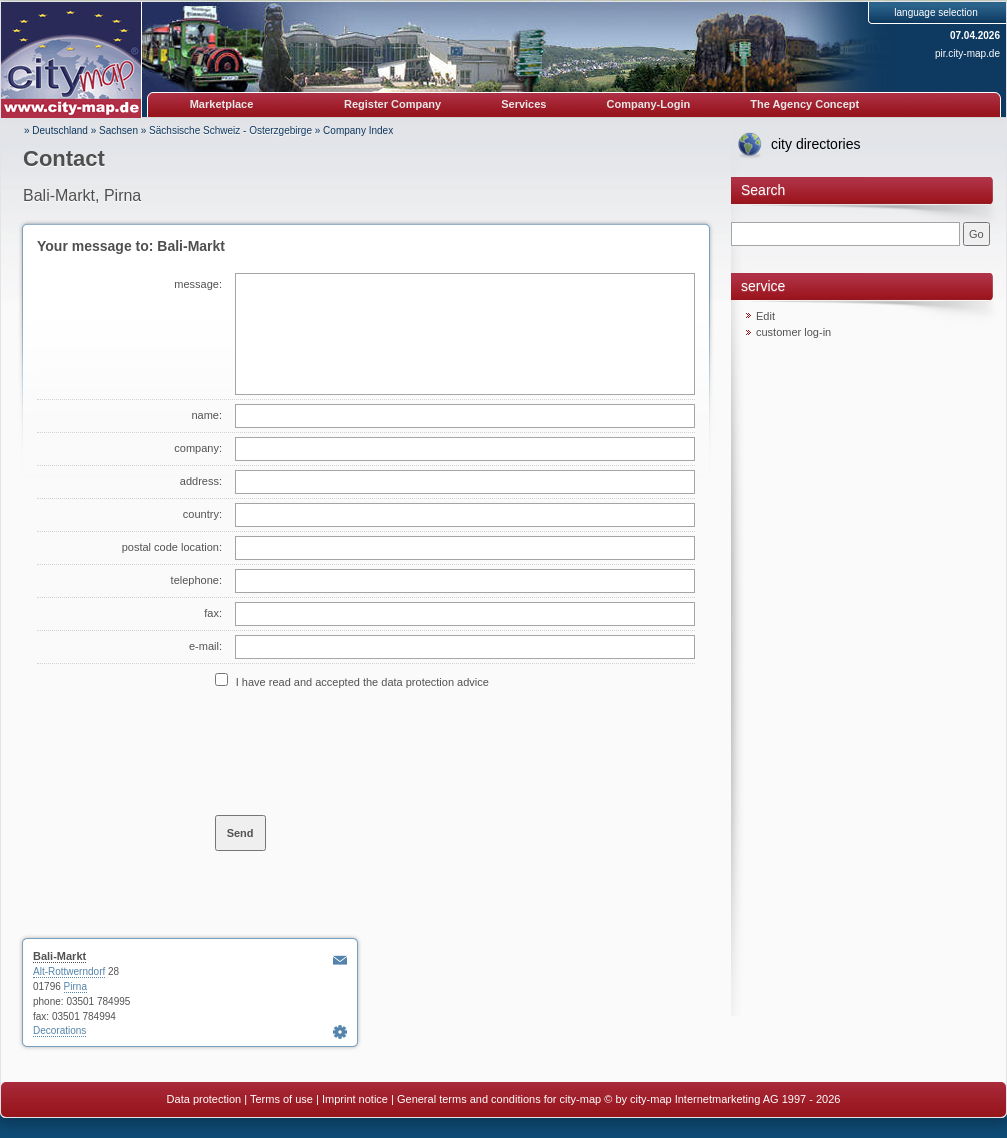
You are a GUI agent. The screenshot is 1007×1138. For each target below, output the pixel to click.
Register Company (392, 104)
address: (201, 481)
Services (523, 104)
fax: (213, 613)
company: (198, 448)
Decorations (59, 1030)
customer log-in (793, 332)
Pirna (75, 986)
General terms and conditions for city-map (499, 1099)
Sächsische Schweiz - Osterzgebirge (230, 130)
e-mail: (205, 646)
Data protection (204, 1099)
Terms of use (281, 1099)
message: (198, 284)
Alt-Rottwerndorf (69, 971)
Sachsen (118, 130)
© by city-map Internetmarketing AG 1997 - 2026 (722, 1099)
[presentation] (367, 751)
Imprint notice (355, 1099)
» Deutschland (56, 130)
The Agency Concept (804, 104)
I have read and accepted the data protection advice (362, 682)
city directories (815, 144)
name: (206, 415)
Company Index (358, 130)
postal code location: (172, 547)
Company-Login (648, 104)
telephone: (196, 580)
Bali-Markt (59, 956)
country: (202, 514)
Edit (765, 316)
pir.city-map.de (967, 53)
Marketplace (222, 104)
